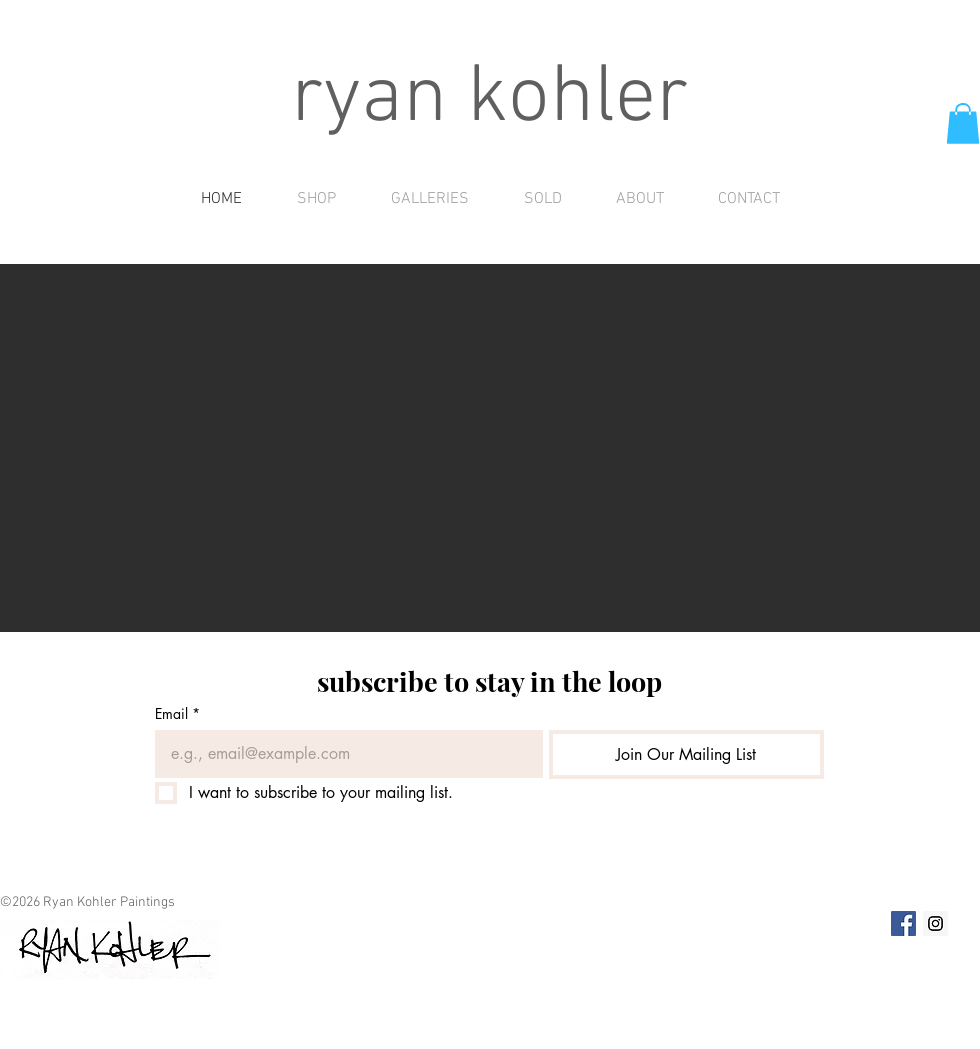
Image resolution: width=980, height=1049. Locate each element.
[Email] (343, 754)
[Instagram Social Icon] (935, 923)
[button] (963, 123)
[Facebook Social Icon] (903, 923)
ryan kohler (489, 99)
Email (177, 713)
